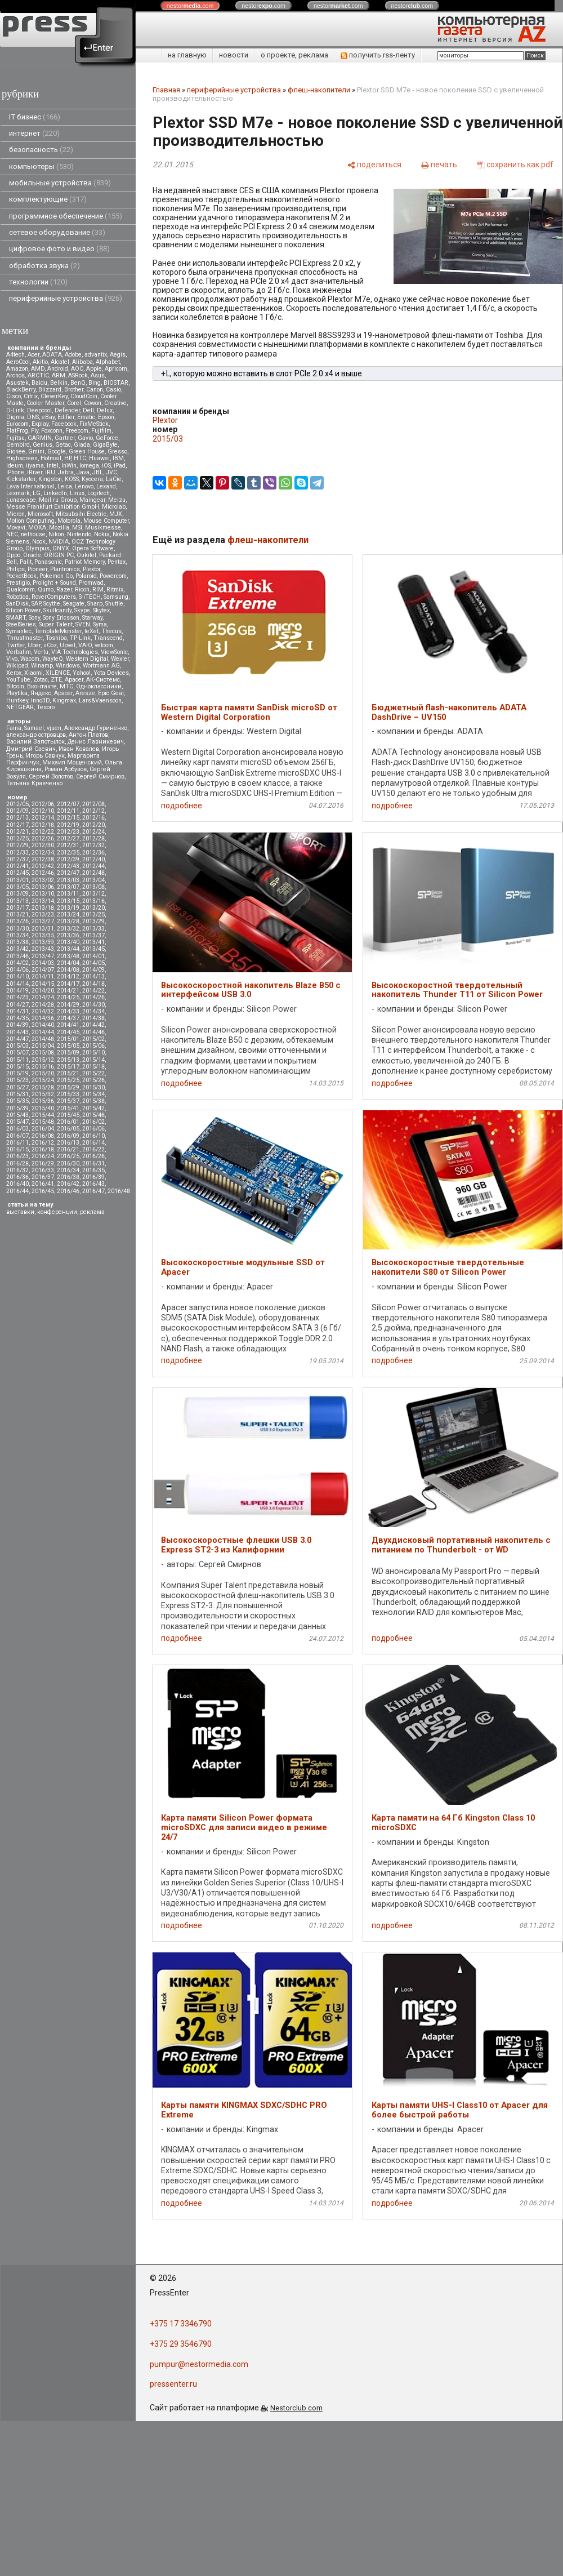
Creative (115, 403)
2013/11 (68, 893)
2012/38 (43, 859)
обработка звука (44, 265)
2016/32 (17, 1170)
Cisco (13, 396)
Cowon (92, 403)
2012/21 (17, 831)
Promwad (91, 582)
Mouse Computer (106, 520)
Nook (39, 541)
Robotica (17, 596)
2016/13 (68, 1142)
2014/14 (17, 983)
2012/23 (68, 831)
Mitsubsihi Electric (81, 514)
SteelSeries (21, 624)
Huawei (99, 458)
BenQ (78, 382)
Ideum (14, 465)
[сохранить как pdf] (515, 164)
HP (67, 458)
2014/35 (17, 1018)
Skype (82, 610)
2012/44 (93, 866)
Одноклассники (99, 686)
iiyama (35, 465)
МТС (66, 686)
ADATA (52, 354)
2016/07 (17, 1136)
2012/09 (17, 811)
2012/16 (93, 817)
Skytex (101, 610)
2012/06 (43, 804)
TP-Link (80, 638)
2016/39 (93, 1177)
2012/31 (68, 845)
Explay (40, 424)
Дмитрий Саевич (31, 749)
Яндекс (40, 693)
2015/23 (17, 1080)
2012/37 (17, 859)
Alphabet (108, 362)
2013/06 (43, 887)
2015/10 (93, 1052)
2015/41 (68, 1108)
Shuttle (114, 603)
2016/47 (93, 1191)
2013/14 (43, 901)
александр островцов (36, 734)
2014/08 (68, 969)
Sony (34, 617)
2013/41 (93, 942)
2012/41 (17, 866)
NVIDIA (58, 541)
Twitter (15, 645)
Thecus (111, 631)
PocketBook (21, 576)
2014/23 (17, 997)
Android (57, 368)
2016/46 (68, 1191)
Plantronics (65, 569)
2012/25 (17, 838)
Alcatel (60, 362)
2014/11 (43, 976)
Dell (88, 410)
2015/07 (17, 1052)
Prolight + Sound (54, 582)
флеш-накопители (319, 90)
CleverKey (54, 396)
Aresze (85, 693)
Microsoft (40, 514)
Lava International (30, 486)
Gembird (18, 444)
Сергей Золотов (51, 776)
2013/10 (43, 893)
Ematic (86, 417)
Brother (73, 389)
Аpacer (74, 679)
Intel (53, 465)
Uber (34, 645)
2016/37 (43, 1177)
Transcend (108, 638)
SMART (16, 617)
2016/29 (43, 1163)
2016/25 (68, 1156)
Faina (13, 728)
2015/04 (43, 1045)
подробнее (181, 805)
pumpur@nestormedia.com (199, 2364)
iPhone (15, 472)
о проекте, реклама (294, 55)
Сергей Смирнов (100, 776)
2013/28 (68, 921)
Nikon (56, 534)
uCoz (50, 645)
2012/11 (68, 811)
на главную (187, 55)
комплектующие (48, 199)
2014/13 (93, 976)
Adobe (73, 354)
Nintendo (79, 534)
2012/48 (93, 873)
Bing (94, 382)
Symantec (19, 631)
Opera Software (93, 548)
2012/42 (43, 866)
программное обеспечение (65, 216)
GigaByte (105, 444)
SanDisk (17, 603)
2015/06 (93, 1045)
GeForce (107, 438)
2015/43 (17, 1115)
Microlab (114, 506)
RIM (98, 589)
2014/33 (68, 1011)
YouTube (18, 679)
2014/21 (68, 990)
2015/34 (93, 1094)
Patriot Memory (85, 562)
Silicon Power (23, 610)
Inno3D (40, 700)
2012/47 (68, 873)
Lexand (106, 486)
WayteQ (52, 658)
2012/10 (43, 811)
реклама (92, 1212)
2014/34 (93, 1011)
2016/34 (68, 1170)
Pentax (117, 562)
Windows (68, 665)
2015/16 (43, 1066)
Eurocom (17, 424)
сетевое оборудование (57, 232)
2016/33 (43, 1170)
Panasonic (48, 562)
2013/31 (43, 928)
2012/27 (68, 838)
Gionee (15, 451)
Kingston (50, 479)
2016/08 (43, 1136)
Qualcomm (20, 589)
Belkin (59, 382)
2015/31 (17, 1094)
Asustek (17, 382)
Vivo (11, 658)
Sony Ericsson (61, 617)
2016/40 (17, 1183)
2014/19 (17, 990)
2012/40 (93, 859)
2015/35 (17, 1101)
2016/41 (43, 1183)
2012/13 (17, 817)
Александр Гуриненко (95, 728)
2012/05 (17, 804)
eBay (48, 417)
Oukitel (86, 555)
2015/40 (43, 1108)
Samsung (116, 596)
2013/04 (93, 880)
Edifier (65, 417)
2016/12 (43, 1142)
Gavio (85, 438)
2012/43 (68, 866)
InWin (69, 465)
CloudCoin (83, 396)
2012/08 (93, 804)
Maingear (92, 500)
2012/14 (43, 817)
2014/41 (68, 1025)
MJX (115, 514)
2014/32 (43, 1011)
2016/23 (17, 1156)
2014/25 (68, 997)
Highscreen (22, 458)
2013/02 (43, 880)
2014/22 (93, 990)
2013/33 (93, 928)
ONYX (60, 548)
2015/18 (93, 1066)
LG (37, 493)
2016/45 (43, 1191)
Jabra (66, 472)
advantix (95, 354)
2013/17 (17, 907)
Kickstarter (20, 479)
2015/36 (43, 1101)
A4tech (15, 354)
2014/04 (68, 963)
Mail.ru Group (58, 500)
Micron (15, 514)
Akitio (40, 362)
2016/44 (17, 1191)
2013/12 (93, 893)
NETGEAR (20, 707)
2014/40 (43, 1025)
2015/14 (93, 1060)
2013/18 (43, 907)
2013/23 (43, 914)
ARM (58, 375)
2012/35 (68, 852)
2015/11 (17, 1060)
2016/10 (93, 1136)
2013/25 (93, 914)
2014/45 (68, 1032)
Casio (113, 389)
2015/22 (93, 1073)
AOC (77, 368)
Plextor (91, 569)
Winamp (42, 665)
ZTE (56, 679)
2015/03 (17, 1045)
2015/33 (68, 1094)
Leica (64, 486)
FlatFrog (17, 430)
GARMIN (40, 438)
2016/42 (68, 1183)
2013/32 (68, 928)
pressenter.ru (173, 2383)
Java (83, 472)
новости (233, 55)
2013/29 (93, 921)
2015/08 (43, 1052)
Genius (42, 444)
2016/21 (68, 1149)
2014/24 (43, 997)
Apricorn (116, 368)
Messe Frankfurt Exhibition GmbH (52, 506)
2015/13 (68, 1060)
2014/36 (43, 1018)
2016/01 (68, 1121)
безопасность (41, 149)
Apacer (63, 693)
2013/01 (17, 880)
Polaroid (86, 576)
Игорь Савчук (45, 755)
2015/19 (17, 1073)
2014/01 (93, 956)
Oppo (13, 555)
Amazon (17, 368)
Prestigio (18, 582)
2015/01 (68, 1039)
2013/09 (17, 893)
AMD (37, 368)
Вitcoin (15, 686)
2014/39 (17, 1025)
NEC (12, 534)
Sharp (94, 603)
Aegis (118, 354)
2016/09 (68, 1136)
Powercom (113, 576)
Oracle (32, 555)
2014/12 (68, 976)
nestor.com (190, 5)
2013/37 (93, 935)
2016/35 (93, 1170)
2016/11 (17, 1142)
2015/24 (43, 1080)
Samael (34, 728)
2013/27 (43, 921)
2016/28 (17, 1163)
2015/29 (68, 1087)
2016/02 (93, 1121)
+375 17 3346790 (181, 2323)
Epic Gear (111, 693)
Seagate (73, 603)
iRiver (34, 472)
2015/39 (17, 1108)
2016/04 (43, 1128)
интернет (34, 133)
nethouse (33, 534)
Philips (15, 569)
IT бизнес (34, 117)
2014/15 (43, 983)
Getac (63, 444)
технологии (38, 282)
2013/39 (43, 942)
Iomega (89, 465)
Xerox (13, 673)
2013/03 (68, 880)
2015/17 (68, 1066)
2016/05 (68, 1128)
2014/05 (93, 963)
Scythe (51, 603)
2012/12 (93, 811)
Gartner (65, 438)
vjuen (54, 728)
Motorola (69, 520)
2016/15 (17, 1149)
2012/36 (93, 852)
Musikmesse (103, 527)
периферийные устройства (65, 298)
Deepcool (39, 410)
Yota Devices (111, 673)
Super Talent (56, 624)
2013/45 (93, 949)
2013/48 (68, 956)
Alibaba (82, 362)
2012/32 (93, 845)
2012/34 (43, 852)
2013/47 (43, 956)
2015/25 (68, 1080)
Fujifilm (101, 430)
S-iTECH (90, 596)
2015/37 (68, 1101)
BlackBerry (20, 389)
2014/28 (43, 1004)
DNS (33, 417)
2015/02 (93, 1039)
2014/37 (68, 1018)
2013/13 (17, 901)
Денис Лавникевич (96, 741)
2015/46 (93, 1115)
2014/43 (17, 1032)
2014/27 (17, 1004)
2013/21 (17, 914)
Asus (98, 375)
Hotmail (51, 458)
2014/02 (17, 963)
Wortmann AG (101, 665)
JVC (111, 472)
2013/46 (17, 956)
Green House (87, 451)
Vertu (41, 652)
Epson (106, 417)
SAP (36, 603)
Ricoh (82, 589)
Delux (105, 410)
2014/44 (43, 1032)
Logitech (98, 493)
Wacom (29, 658)
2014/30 (93, 1004)
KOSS (72, 479)
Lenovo (84, 486)
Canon (94, 389)
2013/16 (93, 901)
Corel (74, 403)
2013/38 (17, 942)
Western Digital (87, 658)
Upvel (67, 645)
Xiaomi (33, 673)
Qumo (45, 589)
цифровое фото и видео (59, 248)
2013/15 (68, 901)
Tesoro (46, 707)
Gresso (117, 451)
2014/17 (68, 983)
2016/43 (93, 1183)
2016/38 (68, 1177)
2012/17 (17, 825)
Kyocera (92, 479)
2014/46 (93, 1032)
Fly (34, 430)
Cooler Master (45, 403)
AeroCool (18, 362)
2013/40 (68, 942)
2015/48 (43, 1121)
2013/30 (17, 928)
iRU (50, 472)
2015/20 (43, 1073)
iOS (106, 465)
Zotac (40, 679)
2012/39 (68, 859)
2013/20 (93, 907)
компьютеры (41, 166)
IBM (118, 458)
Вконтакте (42, 686)
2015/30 (93, 1087)
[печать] (439, 164)
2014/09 (93, 969)
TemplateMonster (58, 631)
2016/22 (93, 1149)
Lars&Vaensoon (100, 700)
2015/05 (68, 1045)
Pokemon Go (56, 576)
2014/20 (43, 990)
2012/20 (93, 825)
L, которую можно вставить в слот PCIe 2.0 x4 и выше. (265, 373)
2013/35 (43, 935)
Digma (15, 417)
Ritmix (114, 589)
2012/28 (93, 838)
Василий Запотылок (35, 741)
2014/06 (17, 969)
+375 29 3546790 (181, 2343)
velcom (104, 645)
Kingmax (64, 700)
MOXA (37, 527)
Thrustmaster (24, 638)
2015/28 (43, 1087)
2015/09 (68, 1052)
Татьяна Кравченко (34, 783)
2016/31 (93, 1163)
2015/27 (17, 1087)
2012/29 (17, 845)
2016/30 (68, 1163)
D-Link (15, 410)
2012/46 (43, 873)
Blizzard (49, 389)
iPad (120, 465)
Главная (166, 90)
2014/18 (93, 983)
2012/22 (43, 831)
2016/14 (93, 1142)
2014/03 (43, 963)
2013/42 (17, 949)
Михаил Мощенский (72, 762)
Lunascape (21, 500)
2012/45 (17, 873)
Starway (92, 617)
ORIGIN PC (59, 555)
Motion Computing (30, 520)
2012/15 (68, 817)
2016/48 (119, 1191)
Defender (67, 410)
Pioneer (37, 569)
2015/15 (17, 1066)
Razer (64, 589)
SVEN (82, 624)
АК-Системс (103, 679)
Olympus (37, 548)
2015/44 (43, 1115)
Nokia (102, 534)
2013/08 (93, 887)
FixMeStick (94, 424)
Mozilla (59, 527)
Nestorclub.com (296, 2408)
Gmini (36, 451)
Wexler (120, 658)
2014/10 (17, 976)
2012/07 (68, 804)
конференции (57, 1212)
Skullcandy (57, 610)
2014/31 (17, 1011)
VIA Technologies (74, 652)
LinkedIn (55, 493)
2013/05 (17, 887)
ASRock (78, 375)
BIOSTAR (116, 382)
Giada (82, 444)
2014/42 (93, 1025)
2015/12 (43, 1060)
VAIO (85, 645)
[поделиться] (374, 164)
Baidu (39, 382)
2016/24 (43, 1156)
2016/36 (17, 1177)
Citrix (31, 396)
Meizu (117, 500)
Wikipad (17, 665)
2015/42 (93, 1108)
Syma (100, 624)
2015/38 (93, 1101)
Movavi (15, 527)
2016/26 (93, 1156)
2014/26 (93, 997)
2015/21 (68, 1073)
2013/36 (68, 935)
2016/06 (93, 1128)
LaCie (114, 479)
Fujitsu (15, 438)
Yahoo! (82, 673)
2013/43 (43, 949)
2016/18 (43, 1149)
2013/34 (17, 935)
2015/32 (43, 1094)
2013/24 (68, 914)
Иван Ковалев (79, 749)
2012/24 (93, 831)
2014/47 (17, 1039)
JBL (97, 472)
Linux (77, 493)
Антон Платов (88, 734)
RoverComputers (54, 596)
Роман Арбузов (65, 769)
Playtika (17, 693)
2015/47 (17, 1121)
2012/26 (43, 838)
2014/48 (43, 1039)
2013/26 (17, 921)
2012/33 (17, 852)
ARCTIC (38, 375)
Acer (33, 354)
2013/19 (68, 907)
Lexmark (18, 493)
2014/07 (43, 969)
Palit (26, 562)
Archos (15, 375)
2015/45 (68, 1115)
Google (56, 451)
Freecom (76, 430)
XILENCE (58, 673)
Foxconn (51, 430)
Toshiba (56, 638)
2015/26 (93, 1080)
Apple (94, 368)
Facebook (64, 424)
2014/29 (68, 1004)
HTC (80, 458)
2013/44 (68, 949)
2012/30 (43, 845)
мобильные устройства (60, 183)
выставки (20, 1212)
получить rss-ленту (378, 55)
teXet (91, 631)
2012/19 (68, 825)
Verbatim (18, 652)
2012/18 (43, 825)
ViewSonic (114, 652)
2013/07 (68, 887)
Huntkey (17, 700)
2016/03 (17, 1128)
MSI (77, 527)
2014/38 (93, 1018)
